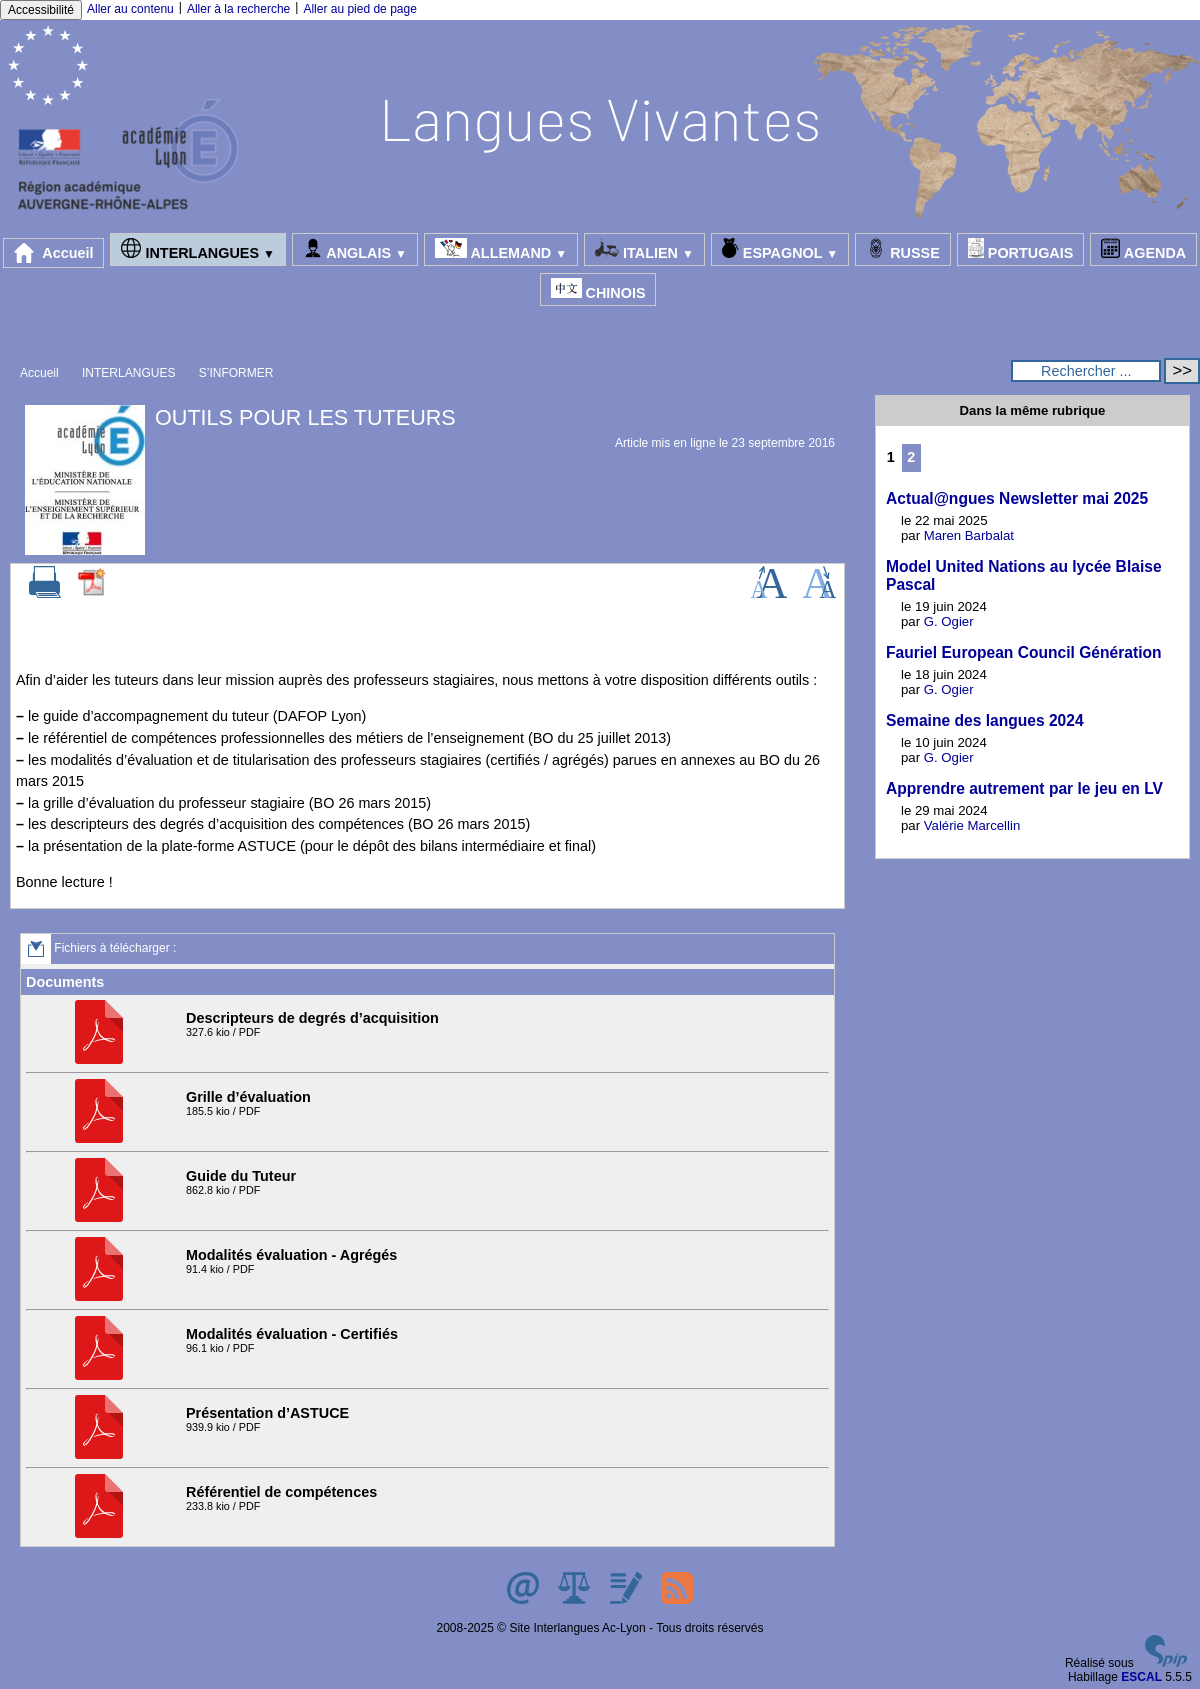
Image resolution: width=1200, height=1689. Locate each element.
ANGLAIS (355, 249)
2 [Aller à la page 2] (911, 457)
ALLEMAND (501, 249)
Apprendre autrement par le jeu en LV (1024, 788)
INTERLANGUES (197, 249)
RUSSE (903, 249)
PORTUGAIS (1021, 249)
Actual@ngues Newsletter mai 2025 (1017, 498)
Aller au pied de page (359, 9)
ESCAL (1141, 1677)
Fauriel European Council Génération (1024, 652)
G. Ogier (949, 621)
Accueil (54, 253)
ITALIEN (644, 249)
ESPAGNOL (780, 249)
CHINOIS (598, 289)
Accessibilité (41, 10)
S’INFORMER (236, 373)
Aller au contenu (130, 9)
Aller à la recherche (238, 9)
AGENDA (1143, 249)
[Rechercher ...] (1086, 371)
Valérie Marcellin (972, 825)
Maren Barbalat (969, 535)
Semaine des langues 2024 (985, 720)
